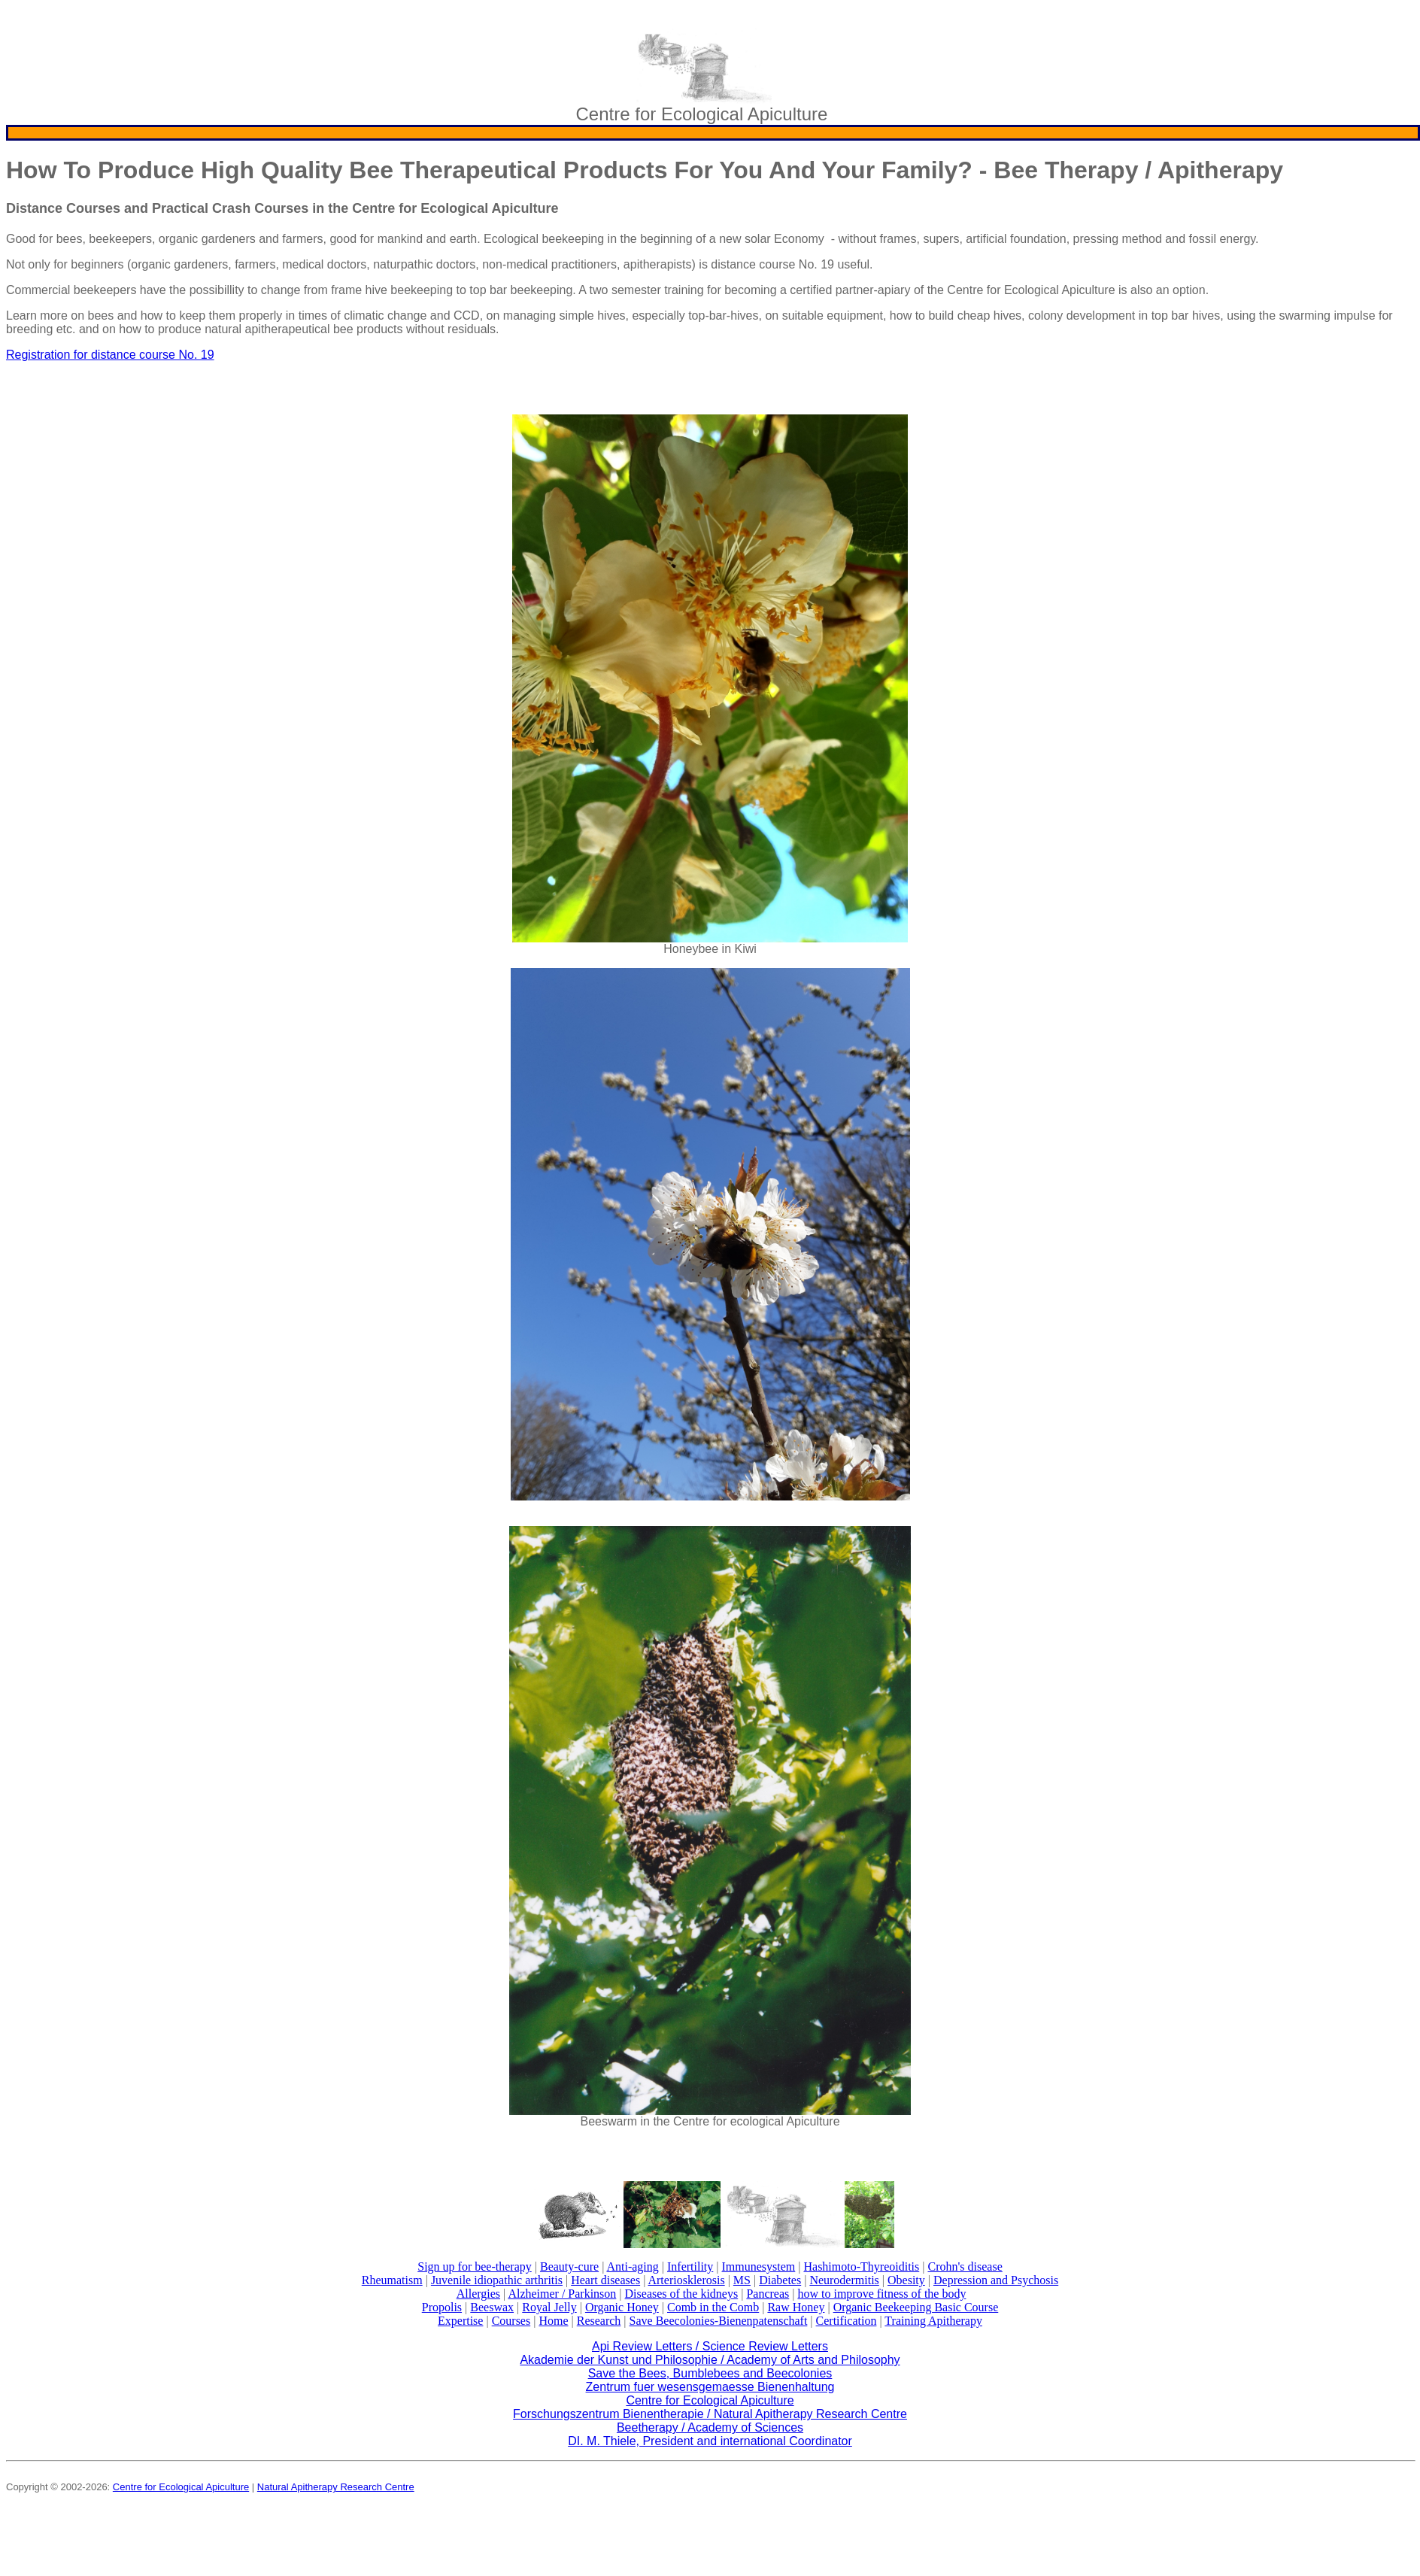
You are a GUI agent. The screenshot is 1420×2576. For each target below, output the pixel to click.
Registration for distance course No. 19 (110, 354)
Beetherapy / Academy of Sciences (710, 2427)
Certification (846, 2320)
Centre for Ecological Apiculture (709, 2400)
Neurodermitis (843, 2280)
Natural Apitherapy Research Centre (335, 2487)
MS (742, 2280)
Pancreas (767, 2293)
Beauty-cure (569, 2266)
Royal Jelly (549, 2307)
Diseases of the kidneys (682, 2293)
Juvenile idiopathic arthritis (497, 2280)
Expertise (460, 2320)
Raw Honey (795, 2307)
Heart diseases (605, 2280)
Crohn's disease (964, 2266)
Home (553, 2320)
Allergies (478, 2293)
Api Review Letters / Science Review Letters (710, 2346)
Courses (511, 2320)
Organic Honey (622, 2307)
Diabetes (780, 2280)
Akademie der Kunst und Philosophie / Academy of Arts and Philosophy (710, 2359)
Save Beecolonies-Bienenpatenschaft (719, 2320)
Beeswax (492, 2307)
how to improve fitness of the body (881, 2293)
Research (599, 2320)
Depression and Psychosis (995, 2280)
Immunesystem (759, 2266)
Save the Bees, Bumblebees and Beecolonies (710, 2373)
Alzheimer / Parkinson (562, 2293)
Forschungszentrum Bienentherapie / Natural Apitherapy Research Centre (710, 2414)
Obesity (906, 2280)
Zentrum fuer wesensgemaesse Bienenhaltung (710, 2386)
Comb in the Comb (713, 2307)
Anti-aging (632, 2266)
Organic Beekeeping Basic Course (916, 2307)
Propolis (442, 2307)
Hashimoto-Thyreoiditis (861, 2266)
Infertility (690, 2266)
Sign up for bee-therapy (474, 2266)
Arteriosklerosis (686, 2280)
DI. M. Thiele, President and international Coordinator (710, 2441)
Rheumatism (392, 2280)
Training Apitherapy (933, 2320)
